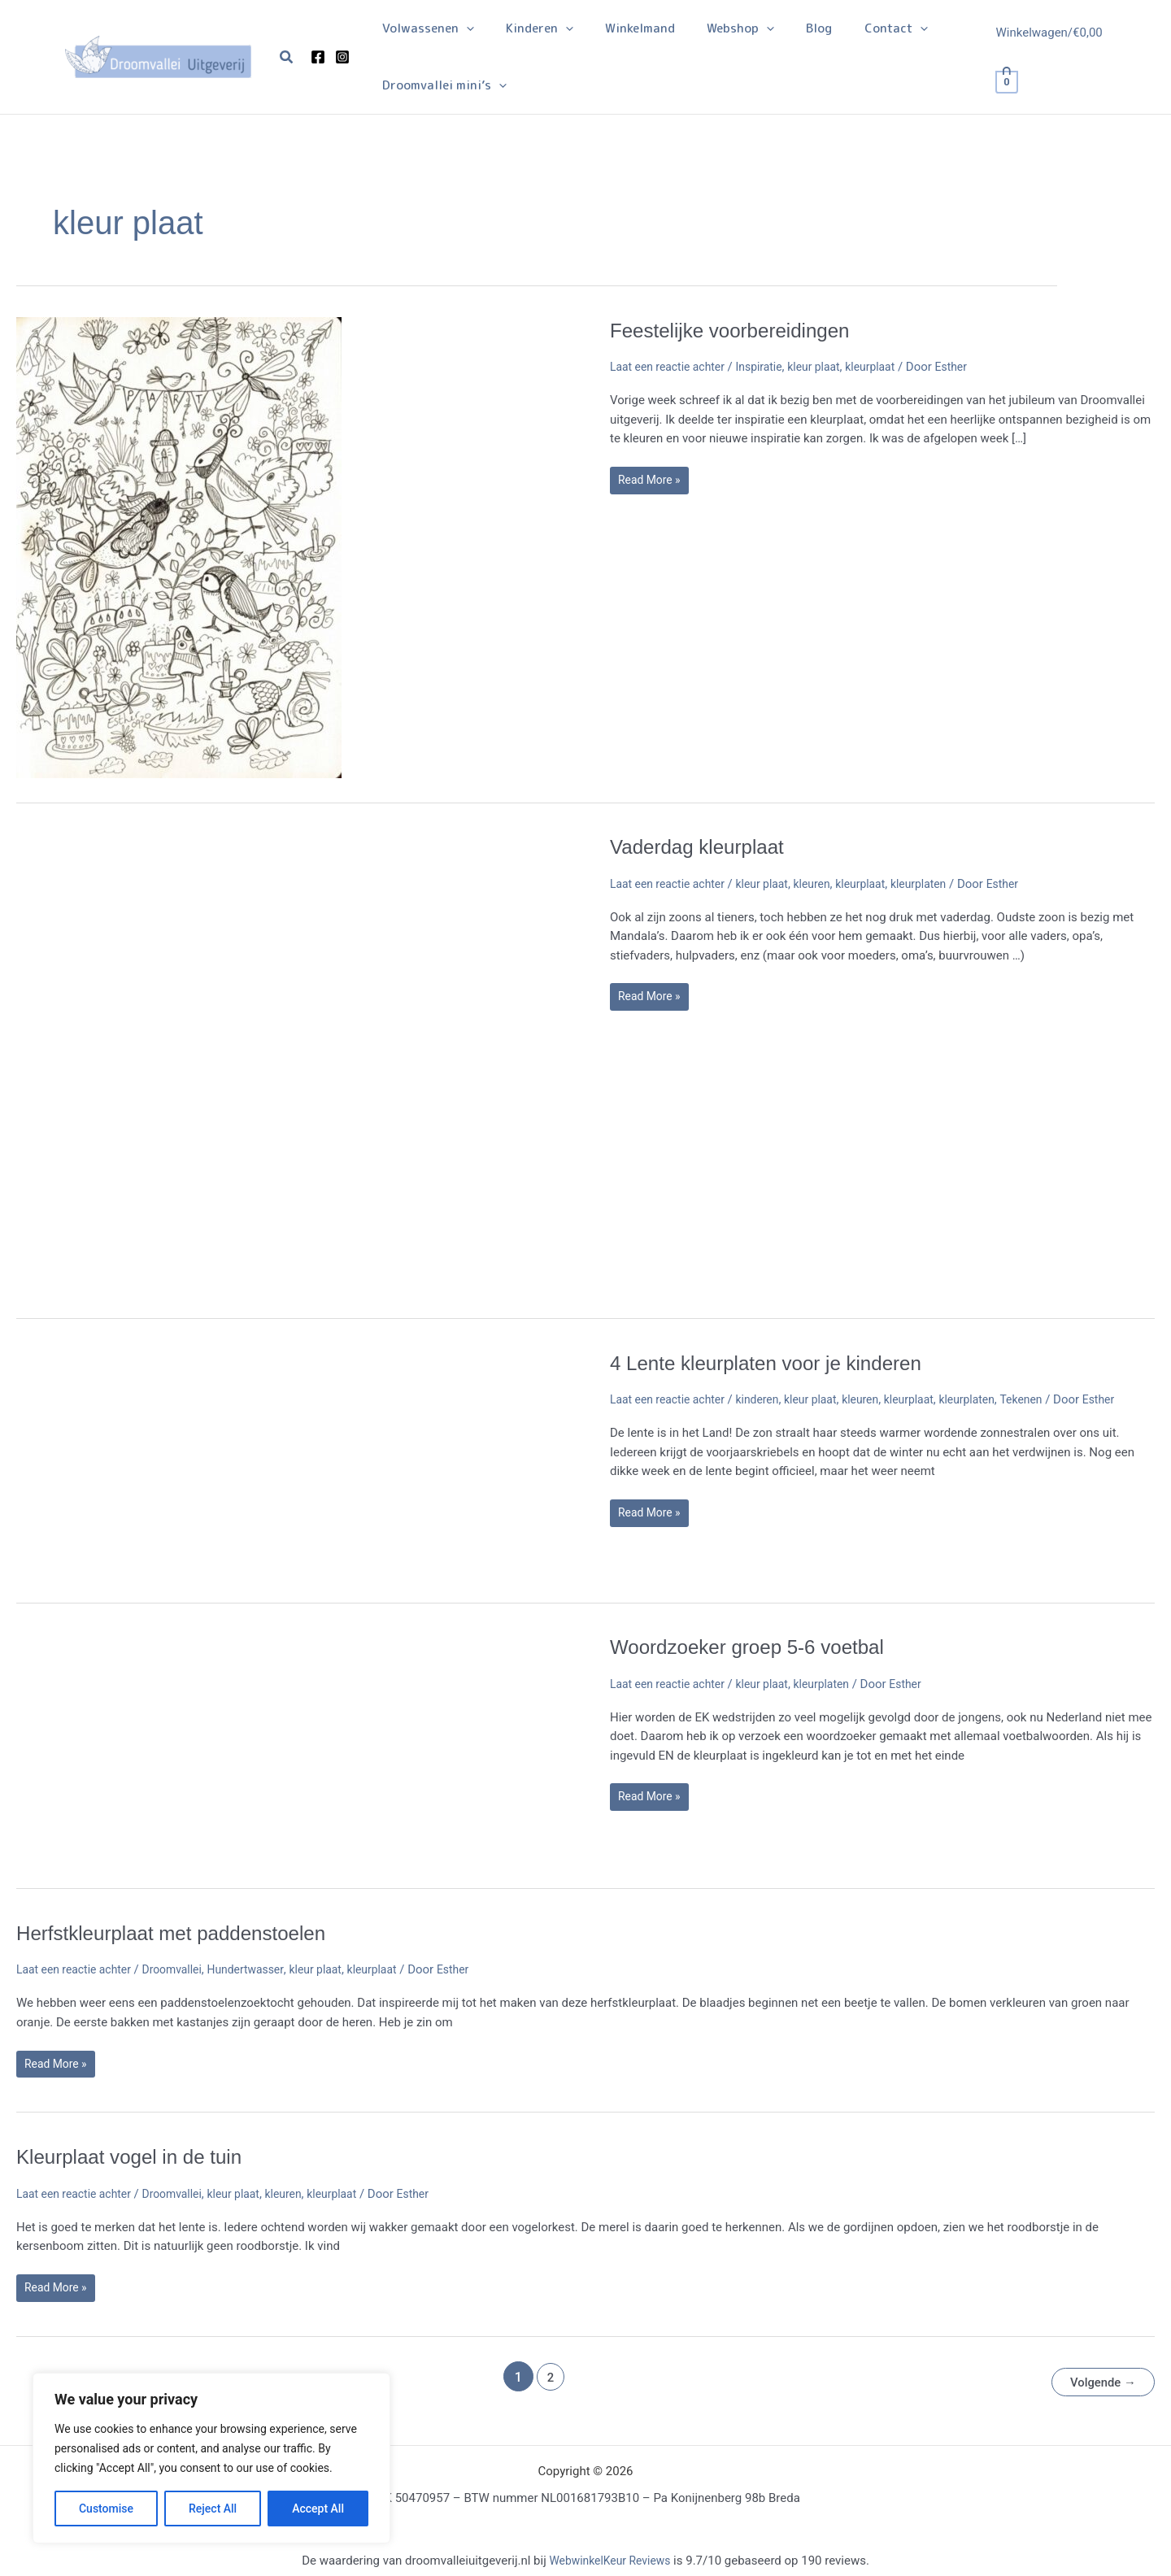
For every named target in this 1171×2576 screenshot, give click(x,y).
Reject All (213, 2508)
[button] (287, 57)
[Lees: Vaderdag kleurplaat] (179, 1062)
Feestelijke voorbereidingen (739, 330)
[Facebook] (318, 57)
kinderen (768, 1399)
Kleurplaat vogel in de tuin (137, 2157)
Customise (106, 2508)
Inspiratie (770, 366)
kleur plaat (828, 366)
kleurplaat (889, 366)
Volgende (1099, 2379)
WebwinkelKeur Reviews (609, 2557)
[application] (462, 28)
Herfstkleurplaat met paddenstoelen (183, 1933)
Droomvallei (183, 1969)
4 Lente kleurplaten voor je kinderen (778, 1363)
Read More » (655, 483)
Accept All (318, 2508)
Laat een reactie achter (672, 366)
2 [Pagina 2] (546, 2379)
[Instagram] (342, 57)
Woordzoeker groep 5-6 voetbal (758, 1646)
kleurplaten (941, 884)
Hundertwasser (262, 1969)
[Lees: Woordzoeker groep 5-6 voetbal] (179, 1747)
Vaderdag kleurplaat (704, 846)
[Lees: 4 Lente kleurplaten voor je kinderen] (179, 1463)
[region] (211, 2458)
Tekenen (1050, 1399)
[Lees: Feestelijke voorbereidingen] (179, 546)
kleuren (827, 884)
